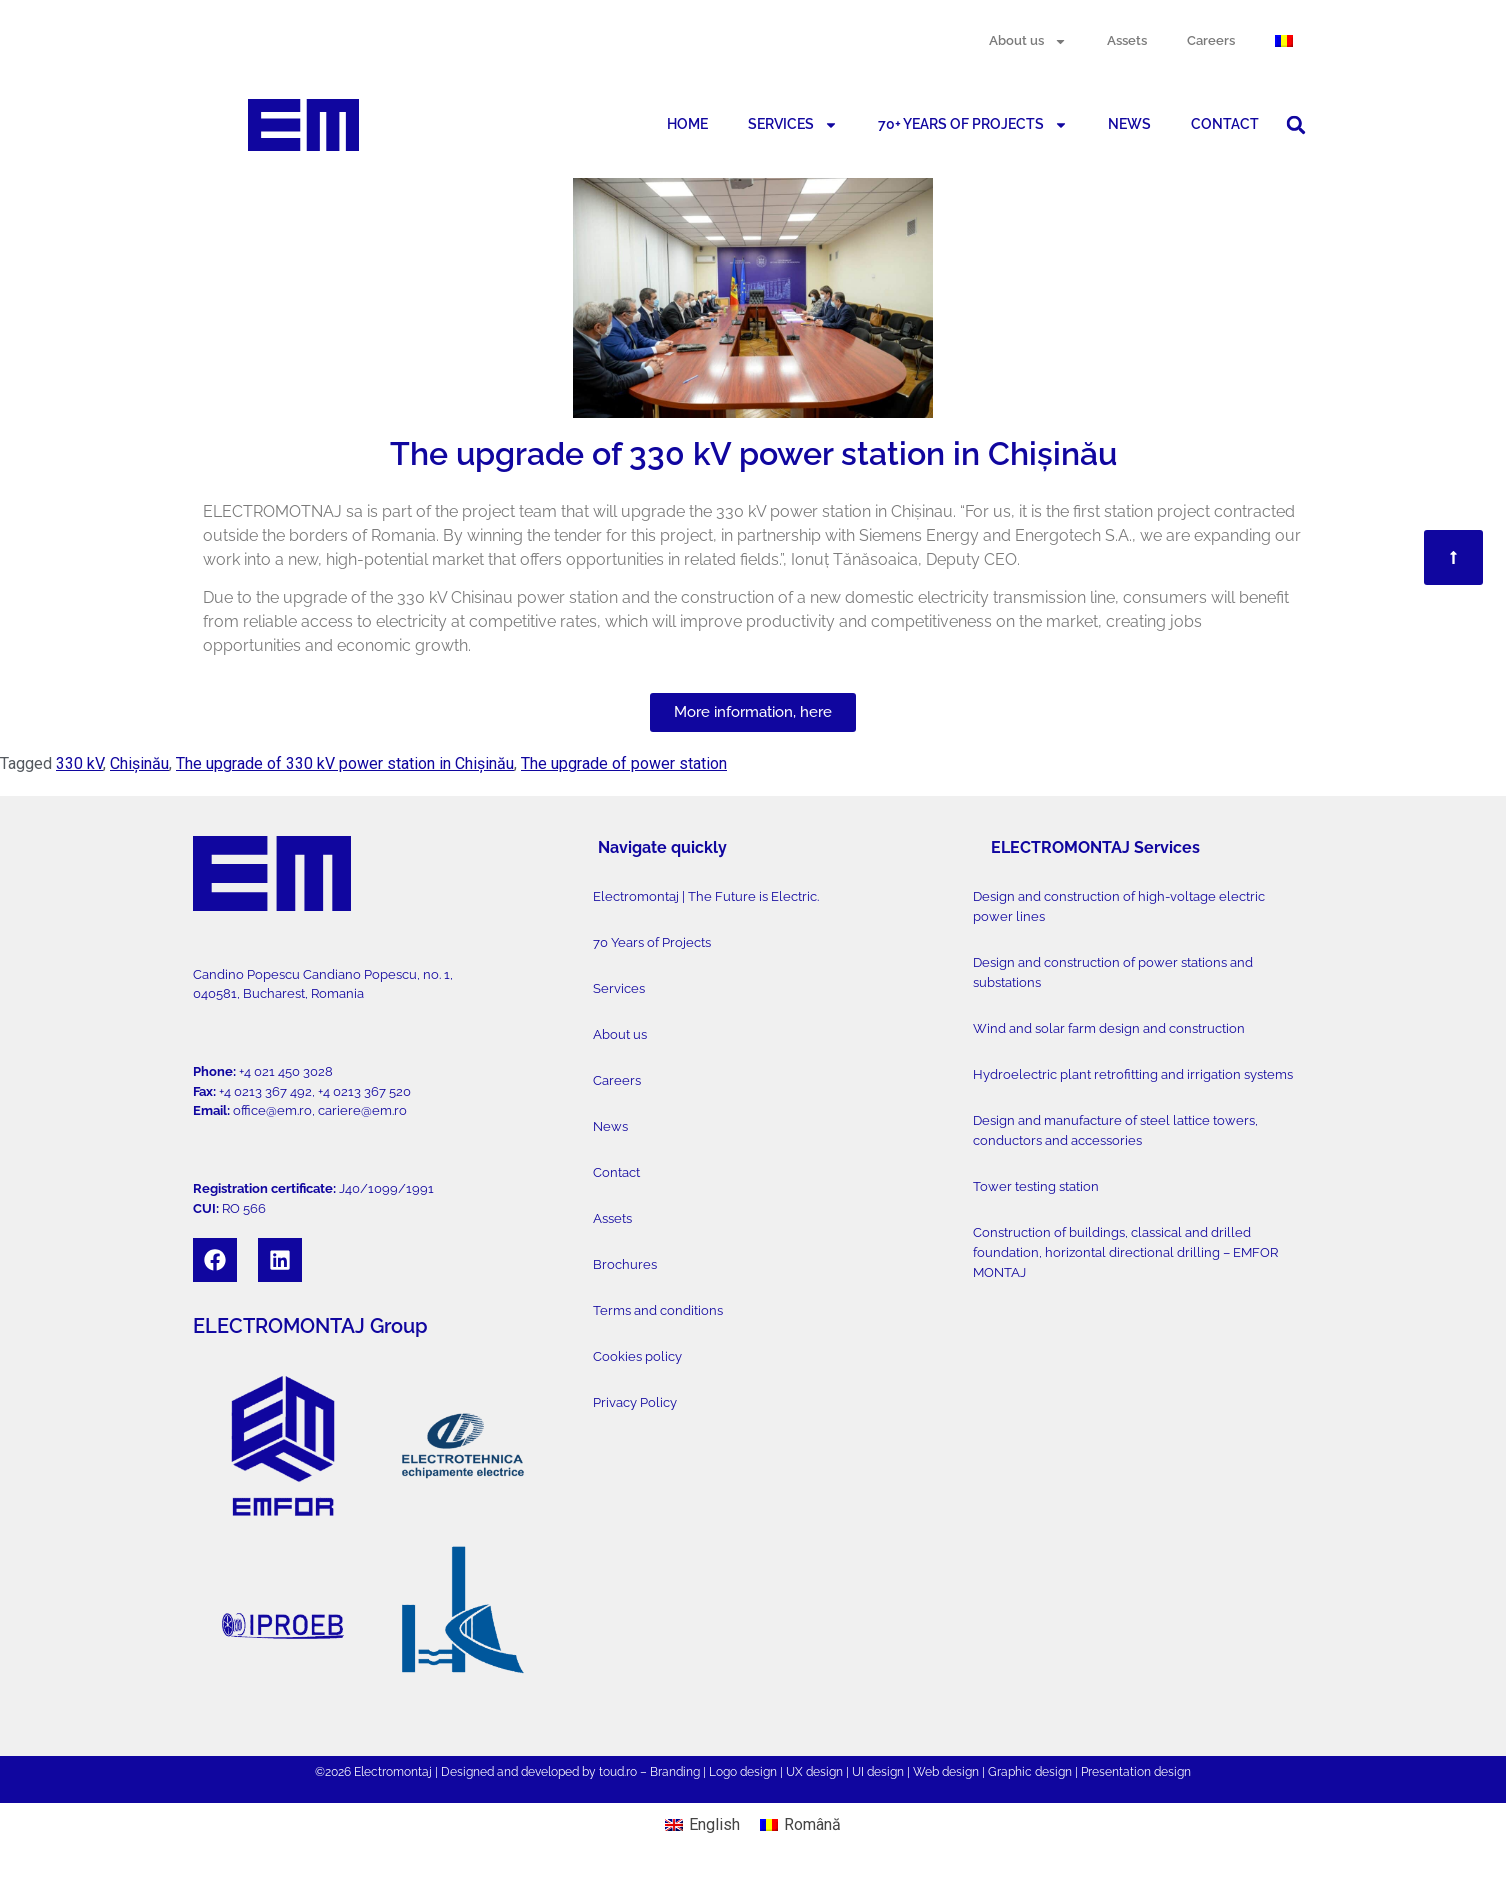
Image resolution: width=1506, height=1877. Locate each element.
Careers (1211, 40)
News (610, 1126)
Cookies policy (637, 1356)
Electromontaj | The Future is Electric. (706, 896)
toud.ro (618, 1772)
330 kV (79, 763)
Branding (675, 1772)
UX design (814, 1772)
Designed (467, 1772)
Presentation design (1136, 1772)
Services (619, 988)
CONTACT (1225, 124)
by (589, 1772)
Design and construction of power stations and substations (1113, 972)
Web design (946, 1772)
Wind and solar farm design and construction (1109, 1028)
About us (1028, 41)
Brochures (625, 1264)
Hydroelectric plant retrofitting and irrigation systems (1133, 1074)
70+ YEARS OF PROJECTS (973, 125)
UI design (878, 1772)
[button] (1296, 125)
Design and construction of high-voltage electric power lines (1119, 906)
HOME (687, 124)
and (507, 1772)
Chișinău (139, 763)
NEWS (1129, 124)
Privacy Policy (635, 1402)
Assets (1127, 40)
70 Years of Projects (652, 942)
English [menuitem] (714, 1824)
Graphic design (1030, 1772)
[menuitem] (1284, 41)
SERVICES (793, 125)
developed (550, 1772)
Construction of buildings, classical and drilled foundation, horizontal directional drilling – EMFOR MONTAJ (1125, 1252)
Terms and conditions (658, 1310)
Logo (723, 1772)
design (758, 1772)
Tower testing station (1036, 1186)
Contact (616, 1172)
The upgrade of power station (624, 763)
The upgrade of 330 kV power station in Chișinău (345, 763)
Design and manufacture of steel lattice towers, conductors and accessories (1115, 1130)
